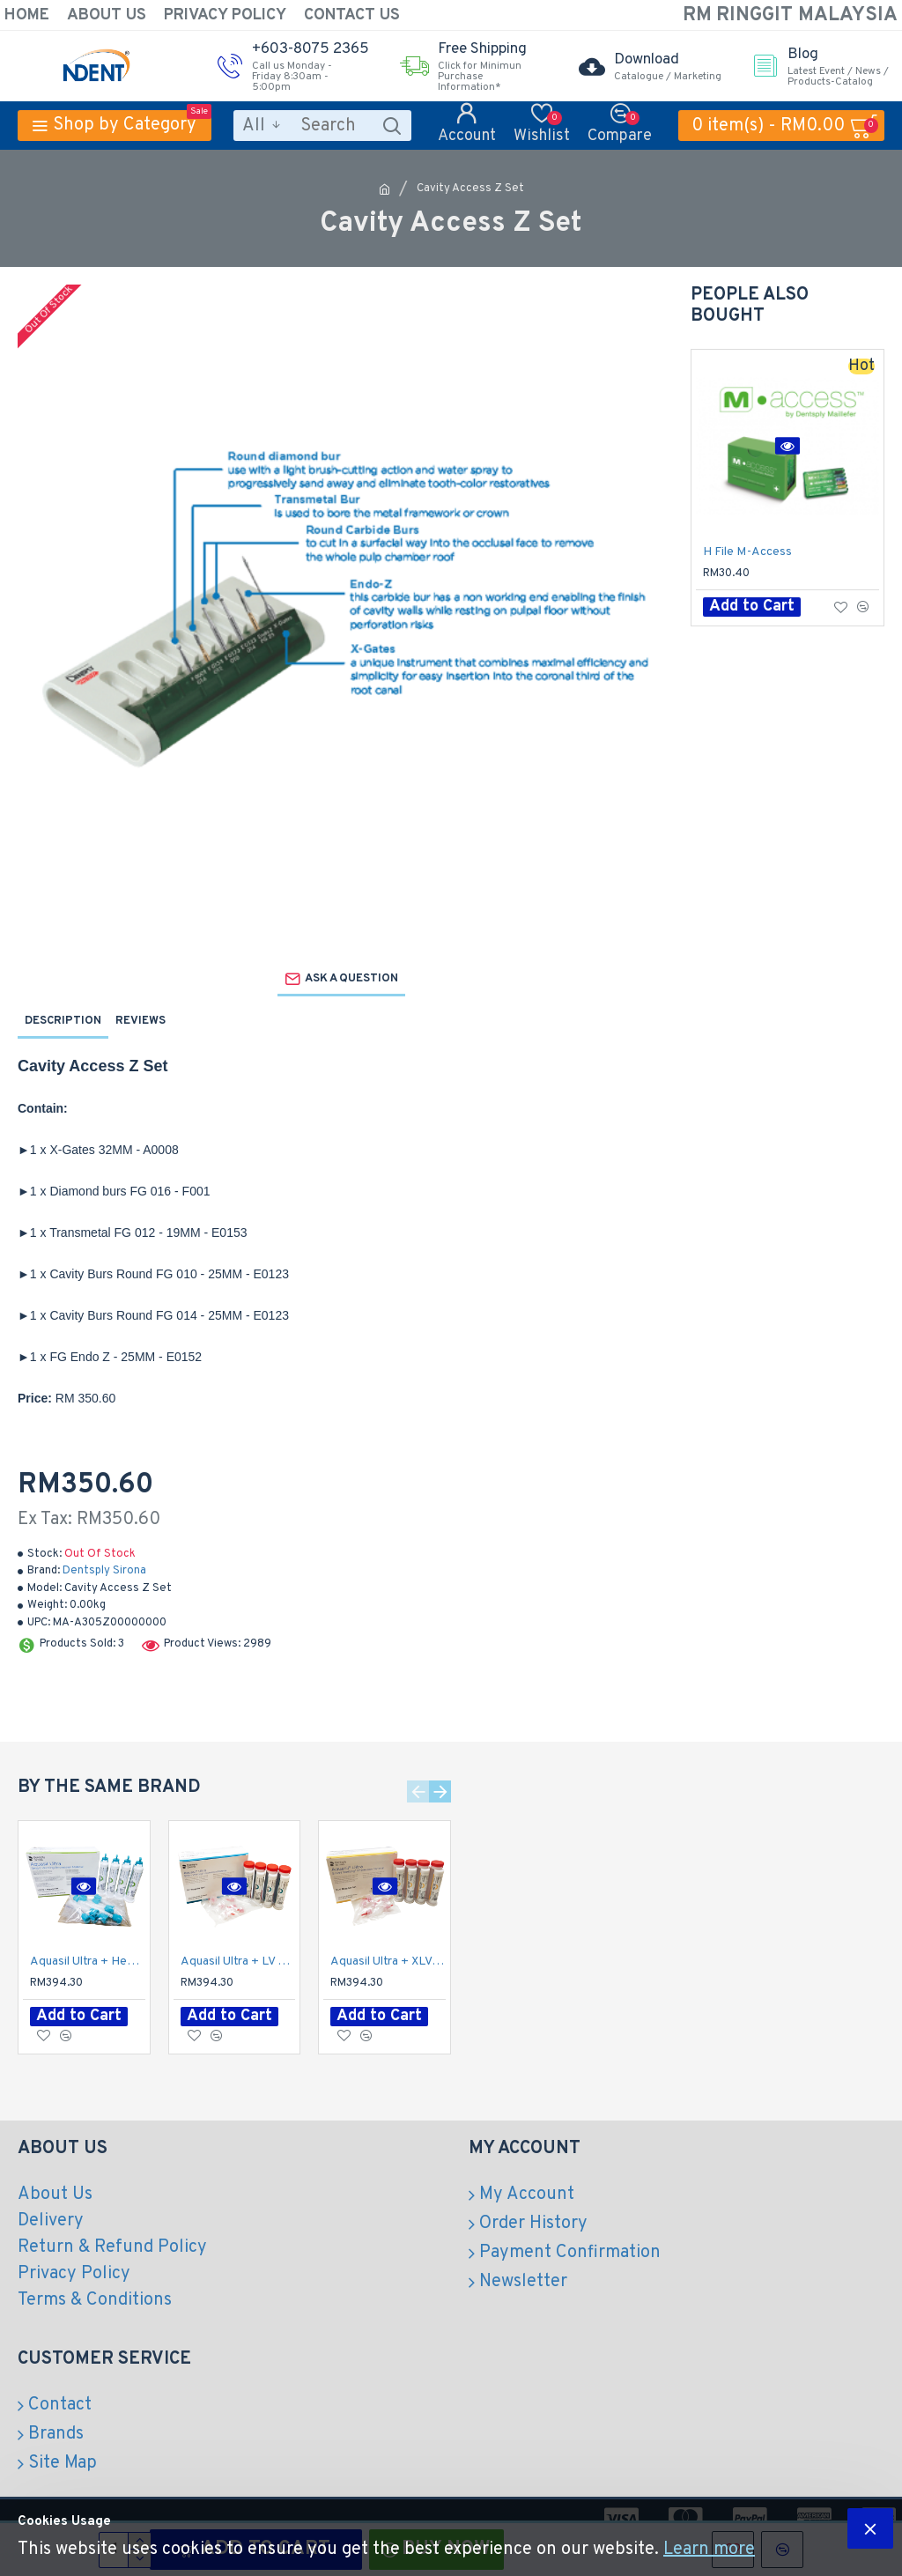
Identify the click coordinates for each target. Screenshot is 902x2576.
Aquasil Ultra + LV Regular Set (238, 1961)
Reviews (140, 1021)
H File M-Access (747, 551)
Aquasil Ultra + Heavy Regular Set (87, 1961)
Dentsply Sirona (104, 1571)
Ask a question (351, 979)
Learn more (709, 2549)
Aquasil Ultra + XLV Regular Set (388, 1961)
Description (63, 1021)
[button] (418, 1791)
